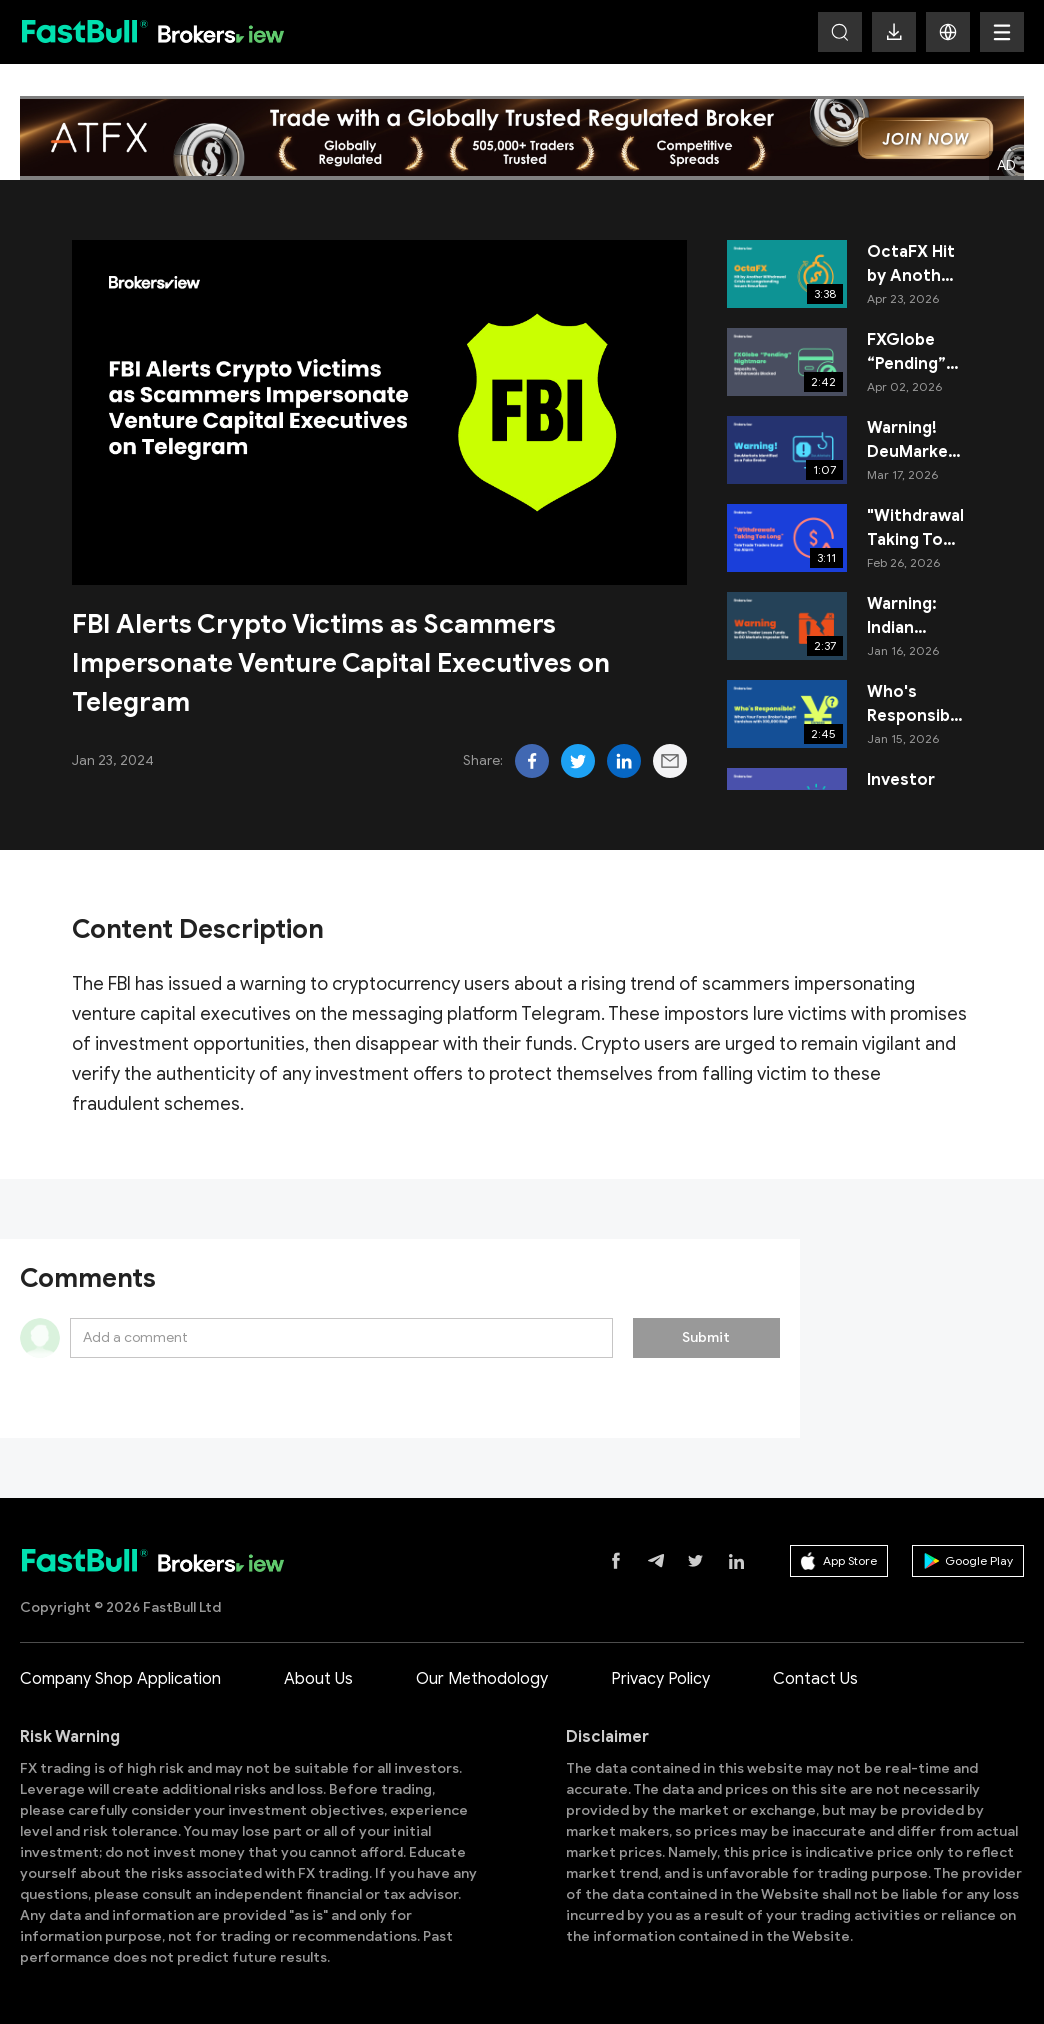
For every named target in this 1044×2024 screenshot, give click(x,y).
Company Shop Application (120, 1679)
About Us (318, 1679)
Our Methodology (482, 1679)
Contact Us (815, 1679)
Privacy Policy (660, 1679)
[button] (948, 32)
